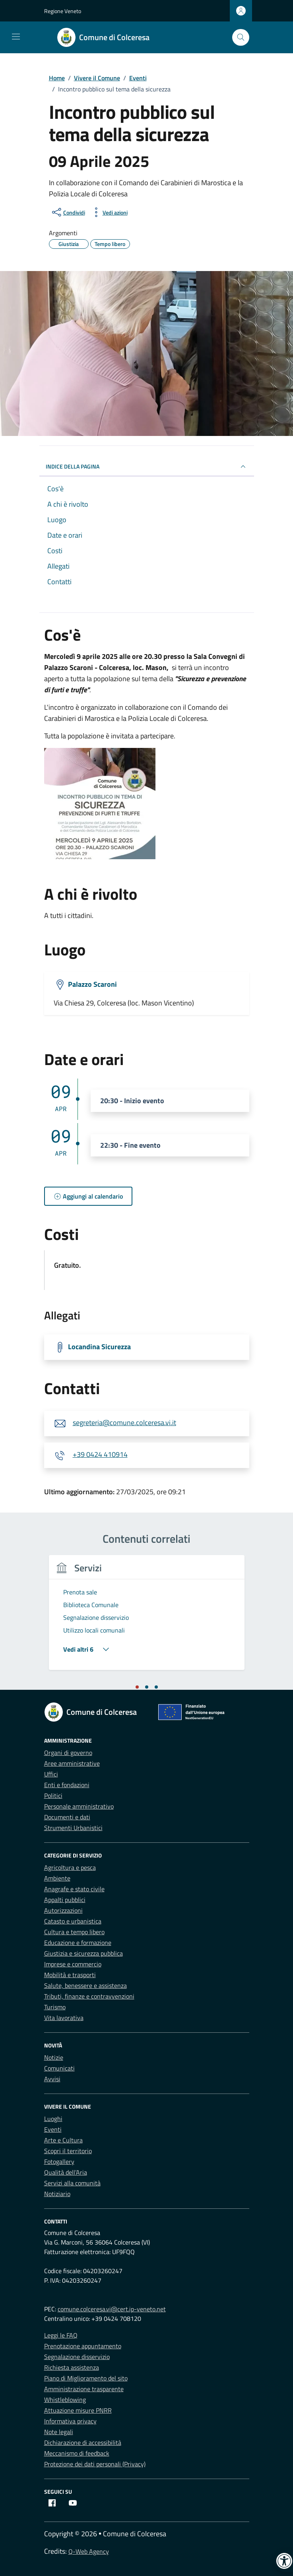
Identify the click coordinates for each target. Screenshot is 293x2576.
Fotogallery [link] (59, 2161)
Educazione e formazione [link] (77, 1942)
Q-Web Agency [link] (88, 2551)
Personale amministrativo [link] (79, 1806)
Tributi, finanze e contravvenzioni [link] (89, 1996)
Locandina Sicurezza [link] (99, 1346)
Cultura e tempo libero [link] (74, 1932)
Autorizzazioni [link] (63, 1910)
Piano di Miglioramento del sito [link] (86, 2378)
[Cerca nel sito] (240, 37)
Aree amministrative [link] (72, 1763)
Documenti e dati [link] (67, 1817)
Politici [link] (53, 1795)
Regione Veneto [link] (62, 11)
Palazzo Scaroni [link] (92, 983)
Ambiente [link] (57, 1878)
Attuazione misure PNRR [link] (78, 2410)
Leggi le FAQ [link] (61, 2335)
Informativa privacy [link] (70, 2421)
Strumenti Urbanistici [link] (73, 1827)
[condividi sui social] (68, 212)
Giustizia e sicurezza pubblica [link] (83, 1953)
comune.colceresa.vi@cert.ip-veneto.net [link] (112, 2309)
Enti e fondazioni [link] (66, 1785)
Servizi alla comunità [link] (72, 2183)
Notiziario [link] (57, 2193)
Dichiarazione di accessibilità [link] (82, 2442)
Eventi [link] (53, 2129)
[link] (108, 37)
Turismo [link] (55, 2007)
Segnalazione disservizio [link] (77, 2356)
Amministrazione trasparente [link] (84, 2389)
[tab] (137, 1687)
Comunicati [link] (59, 2068)
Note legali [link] (58, 2432)
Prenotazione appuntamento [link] (82, 2346)
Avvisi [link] (52, 2079)
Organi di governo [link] (68, 1752)
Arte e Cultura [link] (63, 2140)
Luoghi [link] (53, 2118)
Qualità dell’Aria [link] (65, 2172)
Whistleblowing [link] (65, 2399)
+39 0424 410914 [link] (100, 1454)
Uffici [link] (51, 1774)
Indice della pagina (147, 466)
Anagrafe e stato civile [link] (74, 1889)
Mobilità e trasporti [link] (70, 1974)
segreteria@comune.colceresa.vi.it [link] (124, 1422)
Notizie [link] (53, 2057)
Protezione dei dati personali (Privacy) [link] (95, 2464)
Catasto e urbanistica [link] (72, 1921)
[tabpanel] (146, 1617)
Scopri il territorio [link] (68, 2151)
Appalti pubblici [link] (64, 1899)
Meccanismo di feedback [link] (76, 2453)
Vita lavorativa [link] (63, 2017)
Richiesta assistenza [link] (71, 2367)
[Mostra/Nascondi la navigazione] (16, 36)
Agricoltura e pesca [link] (70, 1867)
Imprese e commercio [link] (72, 1964)
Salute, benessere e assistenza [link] (85, 1985)
